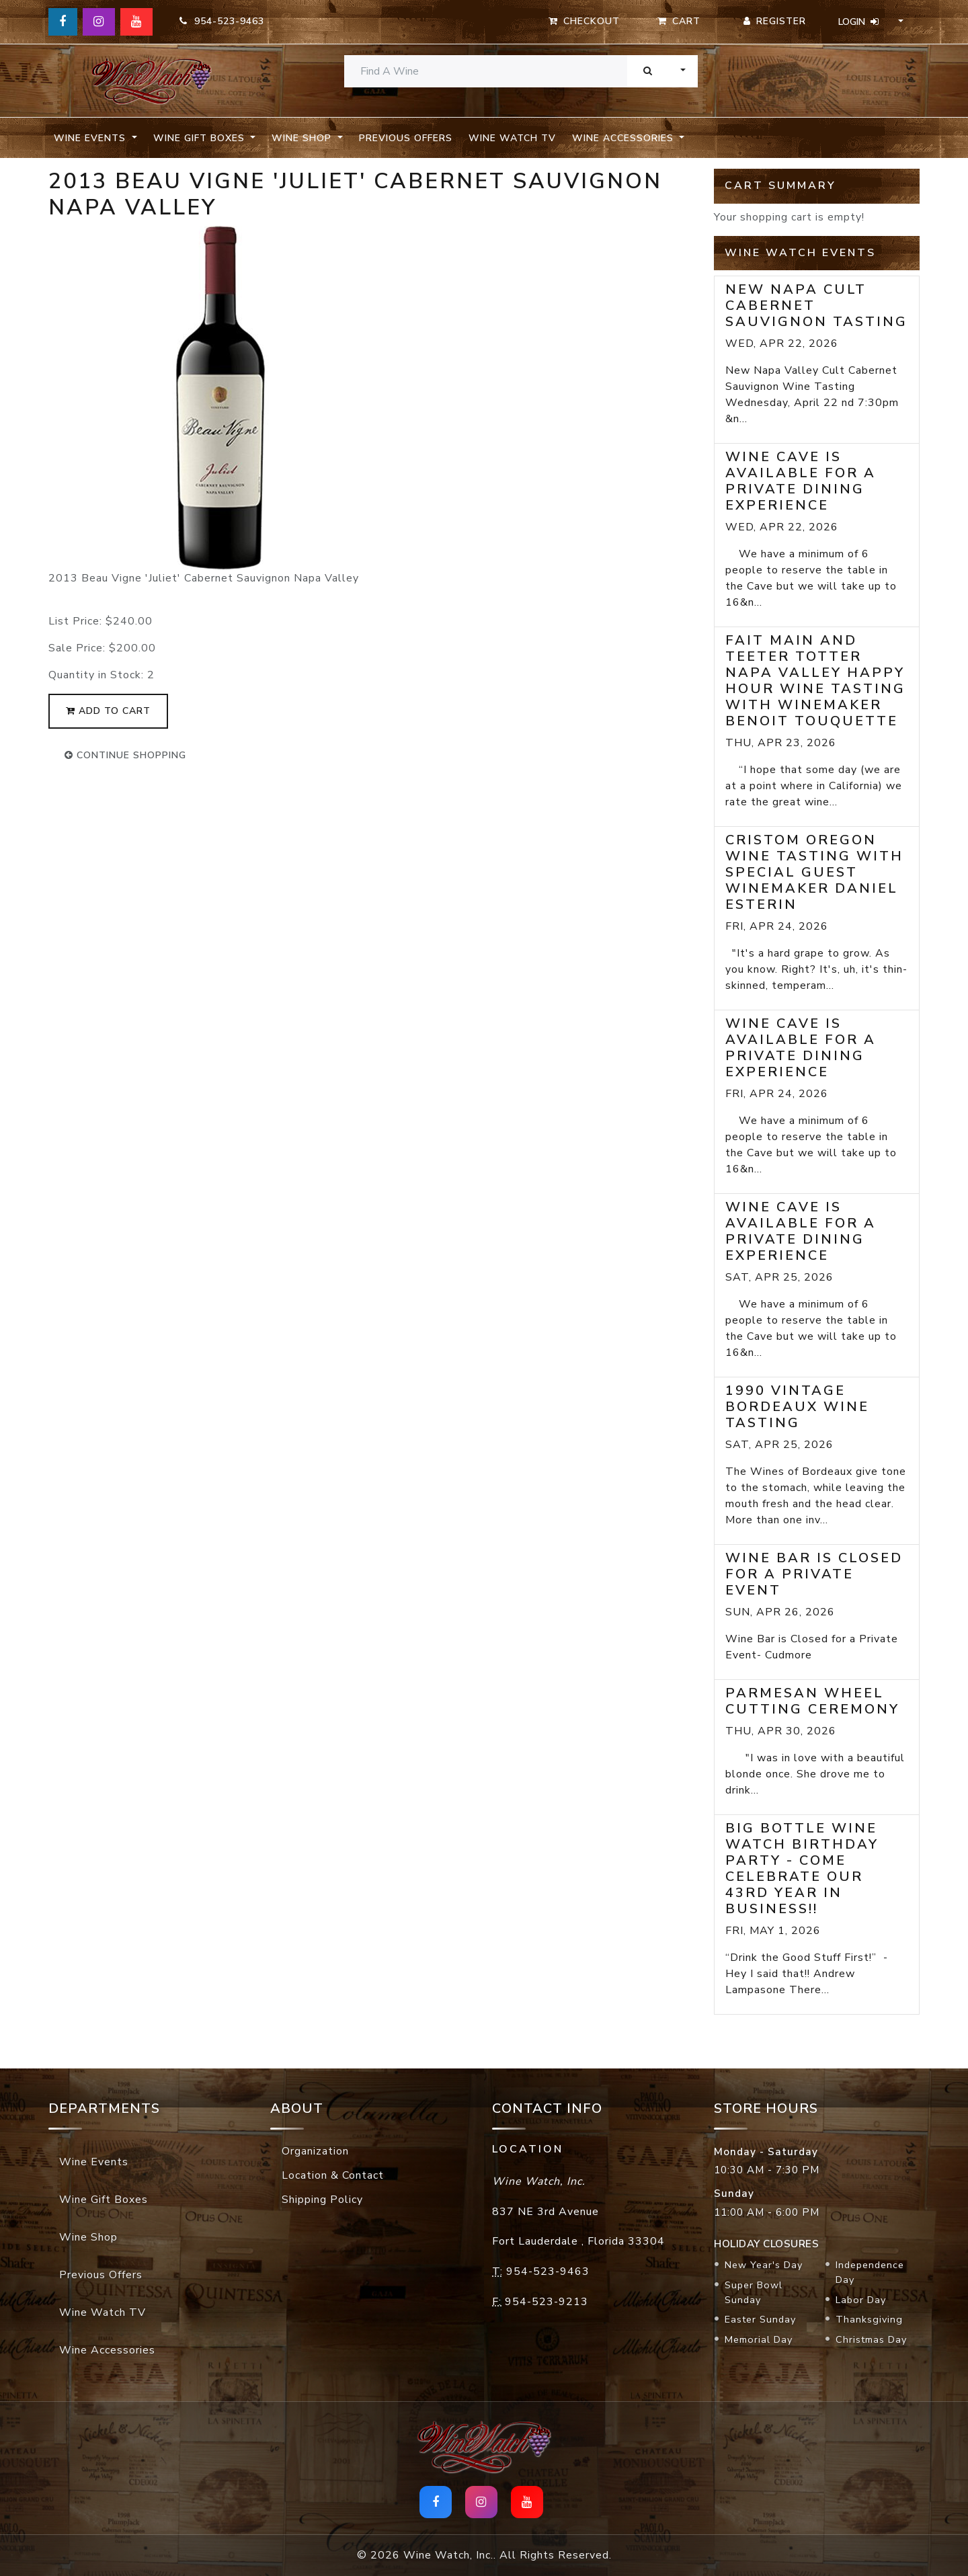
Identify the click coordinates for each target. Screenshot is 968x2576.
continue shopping (125, 755)
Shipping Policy (322, 2199)
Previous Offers (405, 138)
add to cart (108, 711)
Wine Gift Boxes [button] (200, 138)
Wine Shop (88, 2237)
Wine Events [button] (91, 138)
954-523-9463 (221, 21)
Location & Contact (333, 2175)
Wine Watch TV (512, 138)
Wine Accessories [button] (624, 138)
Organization (315, 2151)
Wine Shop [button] (303, 138)
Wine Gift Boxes (103, 2199)
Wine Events (93, 2162)
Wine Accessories (107, 2350)
